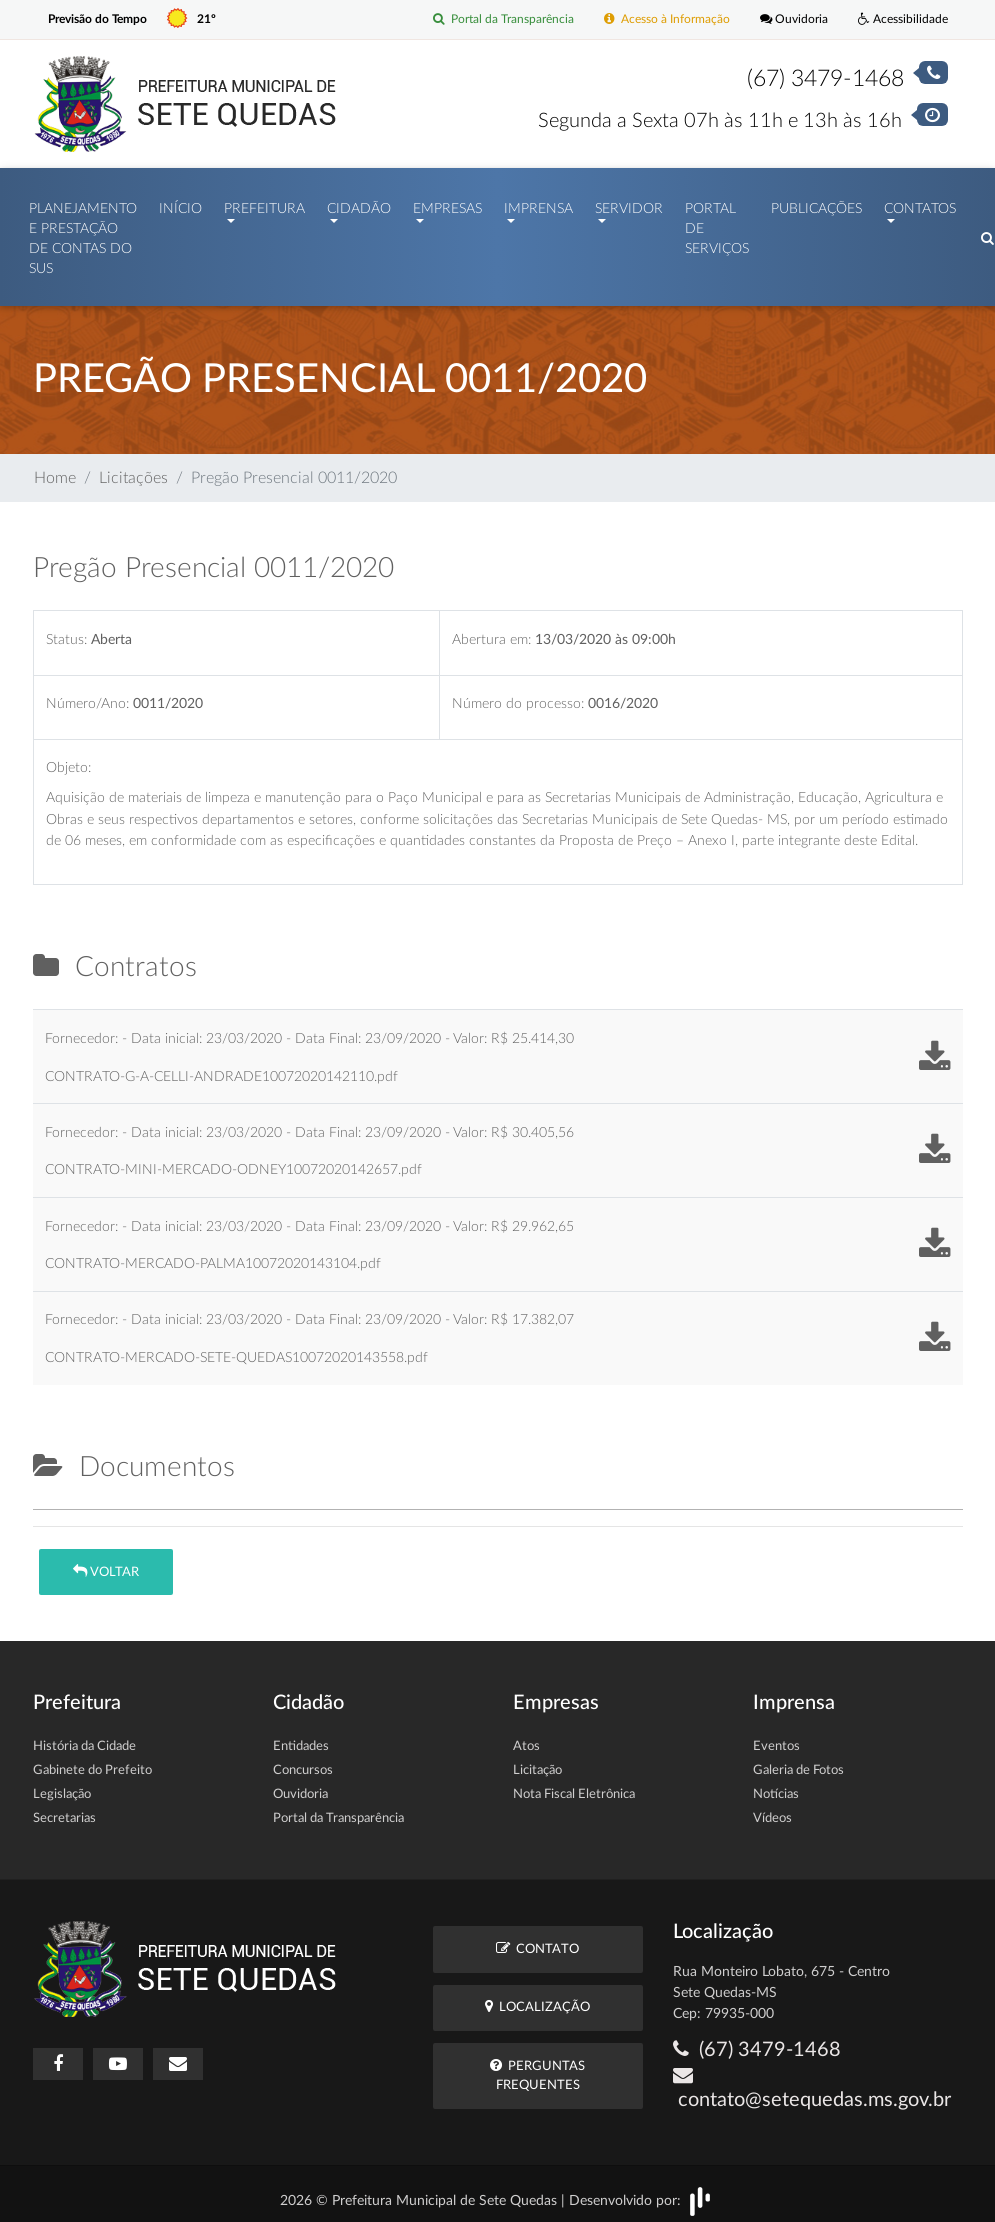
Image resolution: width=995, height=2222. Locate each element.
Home (55, 468)
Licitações (133, 468)
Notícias (776, 1785)
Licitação (537, 1761)
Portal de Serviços (717, 224)
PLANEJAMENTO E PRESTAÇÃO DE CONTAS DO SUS (83, 234)
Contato (537, 1938)
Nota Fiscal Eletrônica (574, 1785)
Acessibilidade (900, 19)
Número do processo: (518, 693)
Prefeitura (264, 204)
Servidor (629, 204)
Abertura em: (491, 629)
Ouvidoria (787, 19)
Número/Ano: (87, 693)
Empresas (447, 204)
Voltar (106, 1561)
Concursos (303, 1761)
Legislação (62, 1785)
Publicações (816, 204)
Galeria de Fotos (798, 1761)
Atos (526, 1737)
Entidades (301, 1737)
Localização (537, 1996)
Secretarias (64, 1809)
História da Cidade (84, 1737)
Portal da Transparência (483, 19)
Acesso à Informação (655, 19)
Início (180, 204)
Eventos (776, 1737)
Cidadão (359, 204)
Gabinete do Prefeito (92, 1761)
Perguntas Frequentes (537, 2065)
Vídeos (772, 1809)
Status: (66, 629)
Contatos (920, 204)
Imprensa (538, 204)
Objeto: (68, 757)
